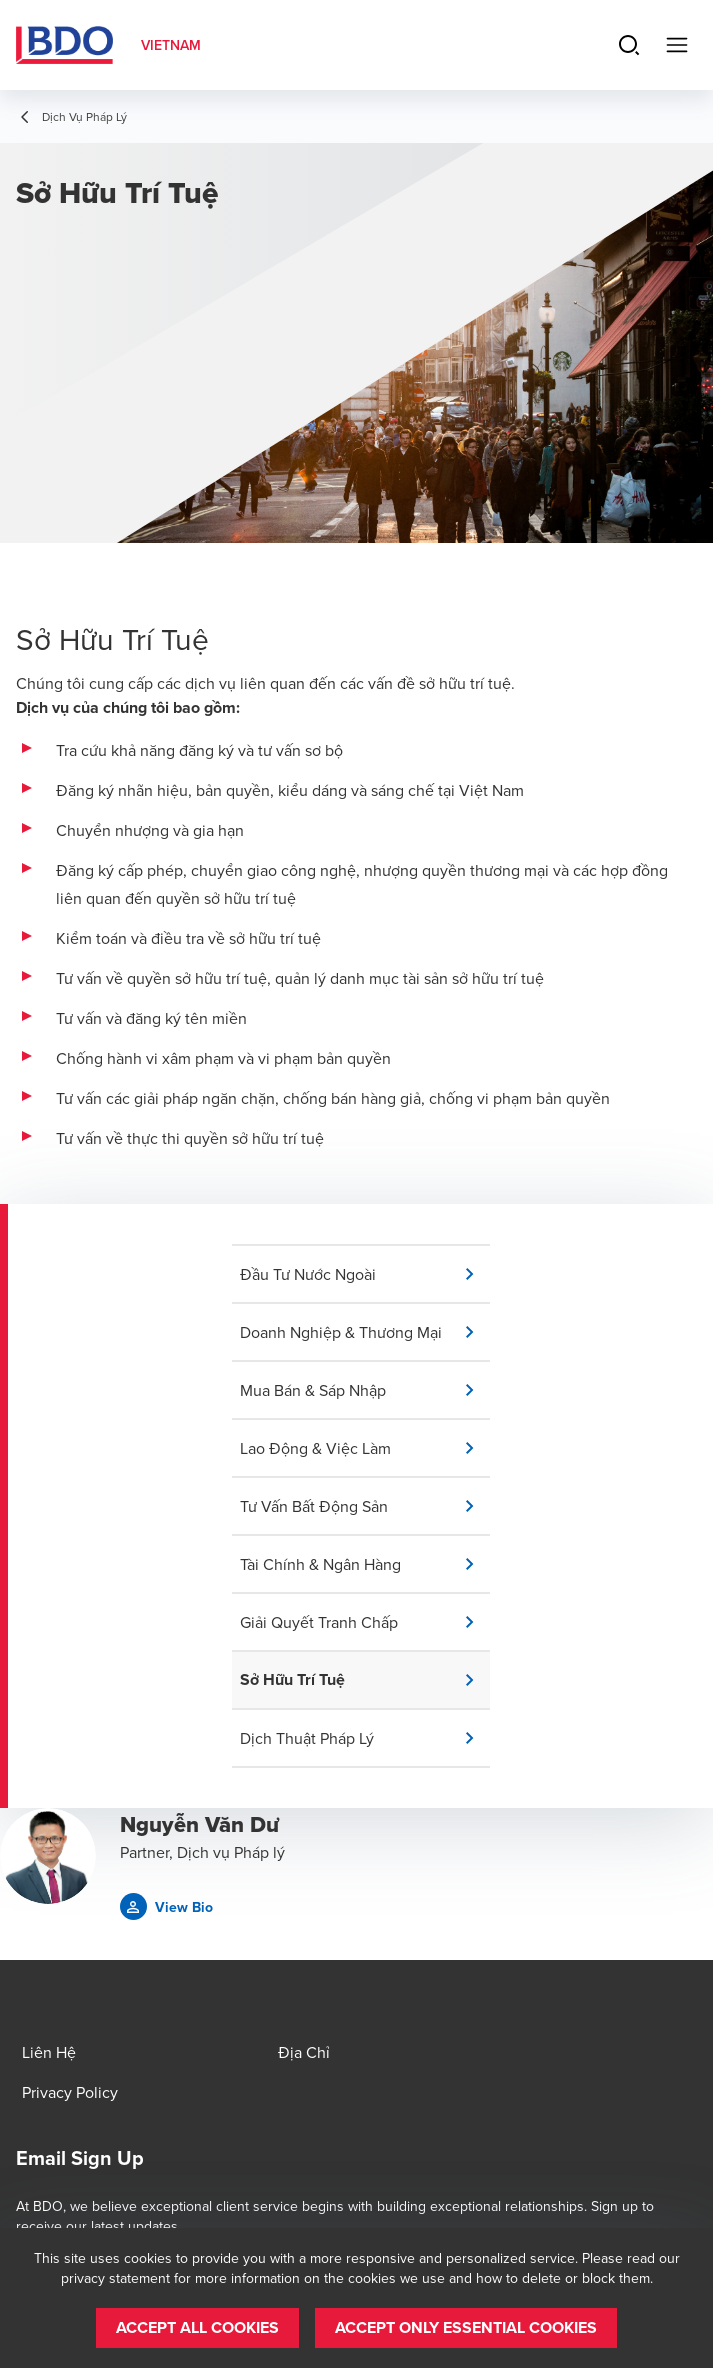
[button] (365, 1274)
